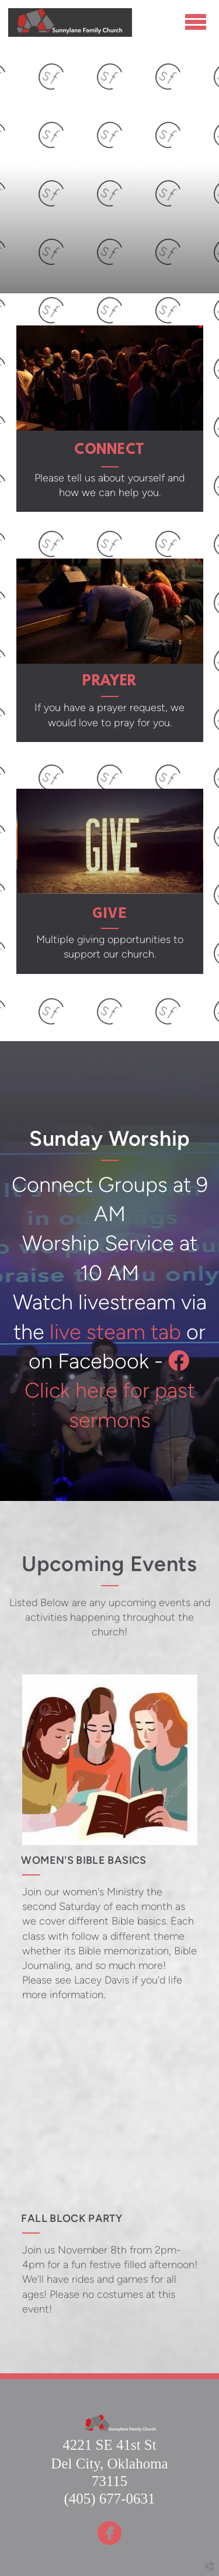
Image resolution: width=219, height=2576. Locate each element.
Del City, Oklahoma (109, 2463)
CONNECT (109, 450)
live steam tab (115, 1331)
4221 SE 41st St (109, 2445)
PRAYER (109, 682)
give (109, 912)
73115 (110, 2481)
